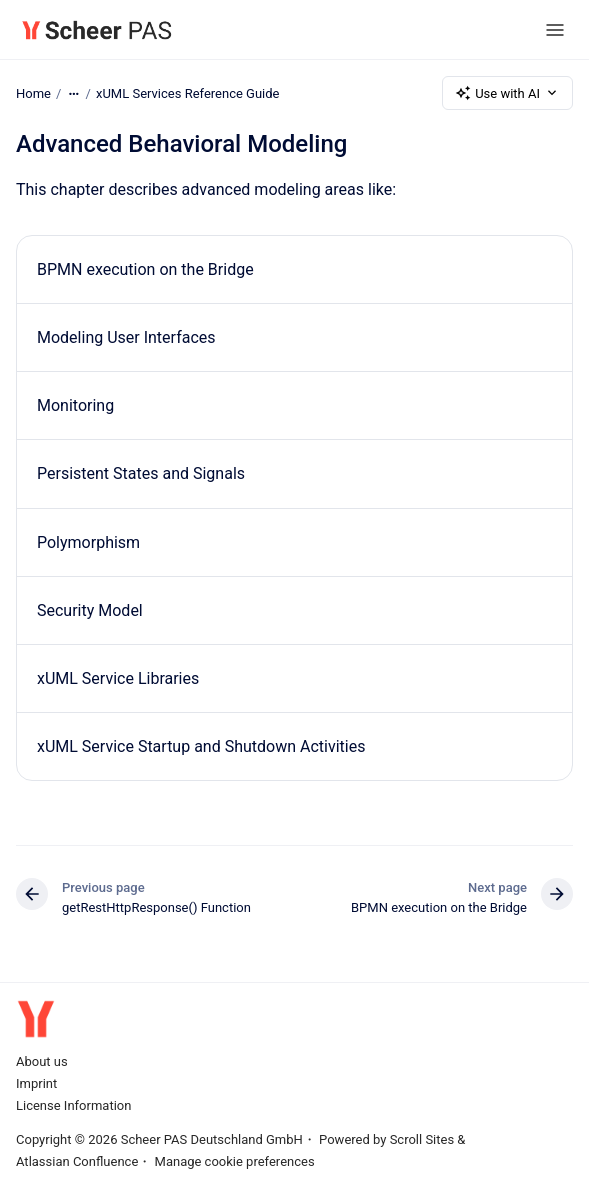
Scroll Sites (422, 1139)
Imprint (36, 1083)
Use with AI (507, 93)
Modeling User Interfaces (126, 337)
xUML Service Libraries (118, 678)
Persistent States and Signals (141, 473)
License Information (73, 1105)
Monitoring (75, 405)
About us (42, 1061)
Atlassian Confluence (77, 1161)
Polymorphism (88, 542)
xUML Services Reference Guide (188, 92)
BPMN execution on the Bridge (145, 269)
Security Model (90, 610)
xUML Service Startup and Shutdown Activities (201, 746)
